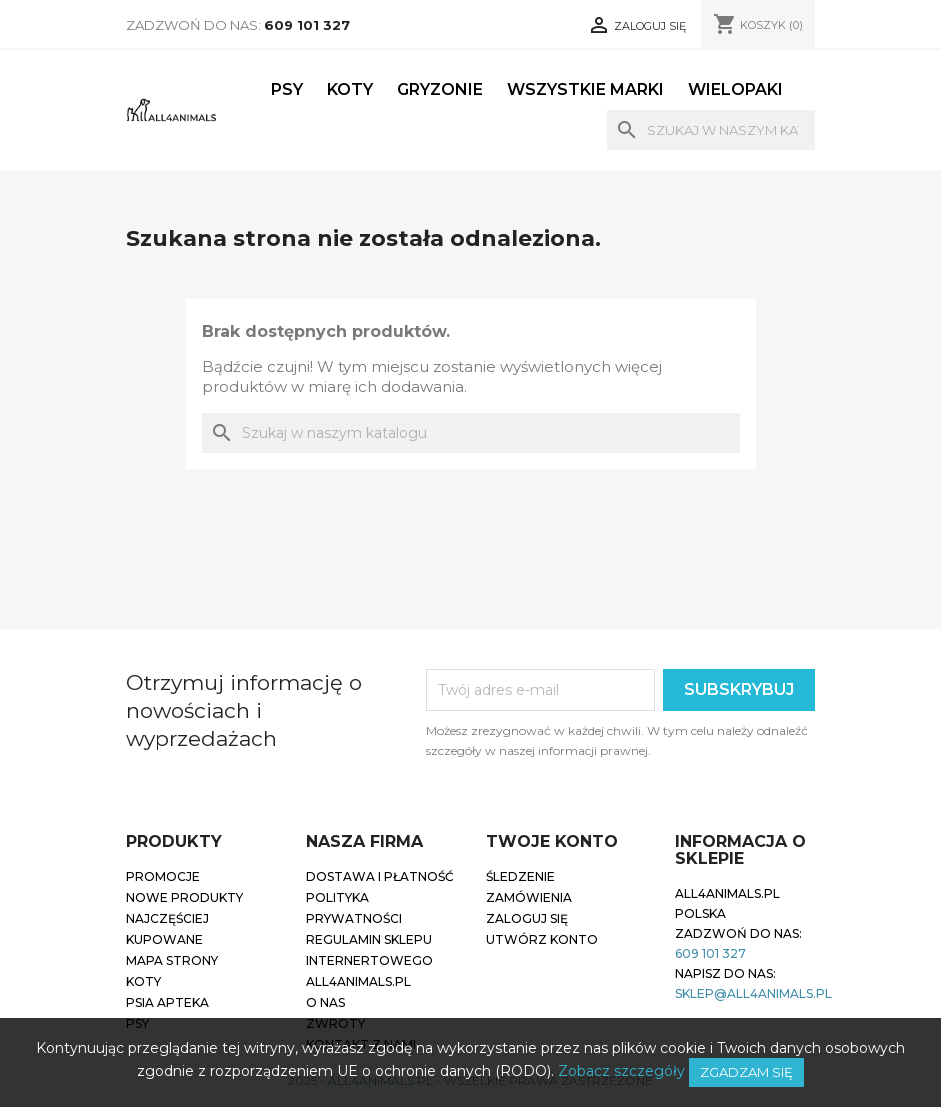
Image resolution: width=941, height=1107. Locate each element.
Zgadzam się (746, 1072)
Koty (350, 89)
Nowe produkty (184, 897)
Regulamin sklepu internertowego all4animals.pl (369, 960)
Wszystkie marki (585, 89)
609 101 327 (307, 25)
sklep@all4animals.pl (753, 993)
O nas (325, 1002)
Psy (287, 89)
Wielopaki (735, 89)
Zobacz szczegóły (621, 1071)
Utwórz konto (542, 939)
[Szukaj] (711, 130)
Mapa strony (172, 960)
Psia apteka (167, 1002)
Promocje (163, 876)
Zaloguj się (527, 918)
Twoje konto (552, 841)
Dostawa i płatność (380, 876)
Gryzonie (440, 89)
